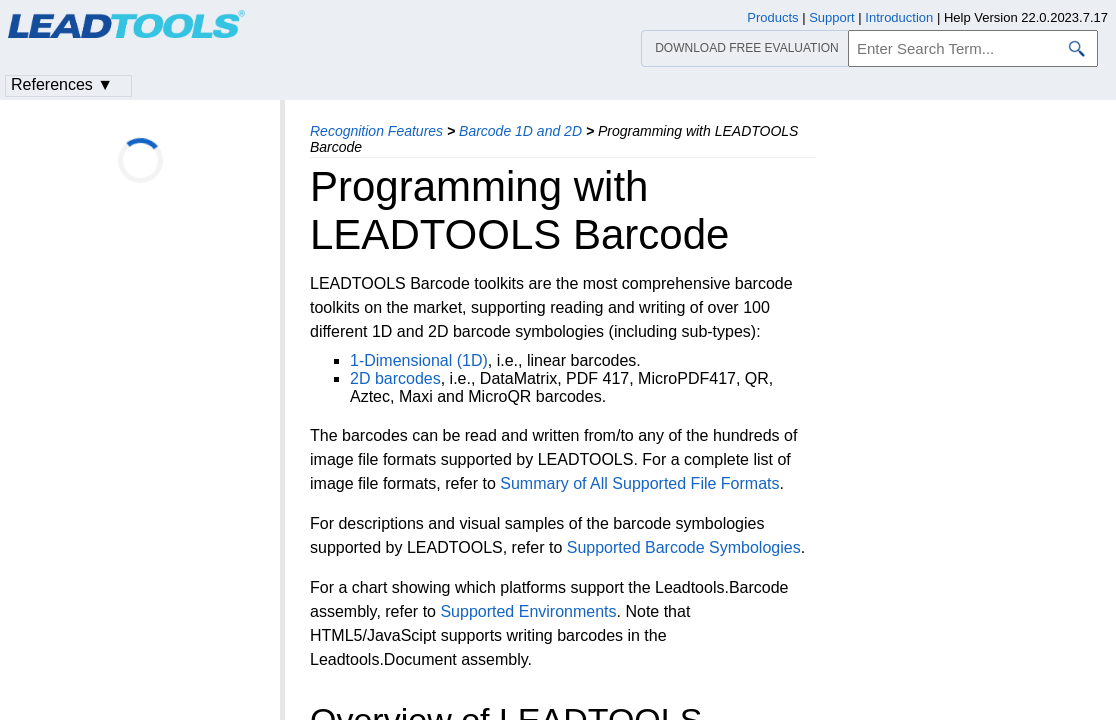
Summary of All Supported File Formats (639, 483)
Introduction (899, 17)
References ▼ (62, 84)
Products (772, 17)
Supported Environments (528, 611)
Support (832, 17)
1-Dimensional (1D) (419, 360)
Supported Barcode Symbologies (684, 547)
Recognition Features (376, 131)
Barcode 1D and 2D (520, 131)
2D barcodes (395, 378)
